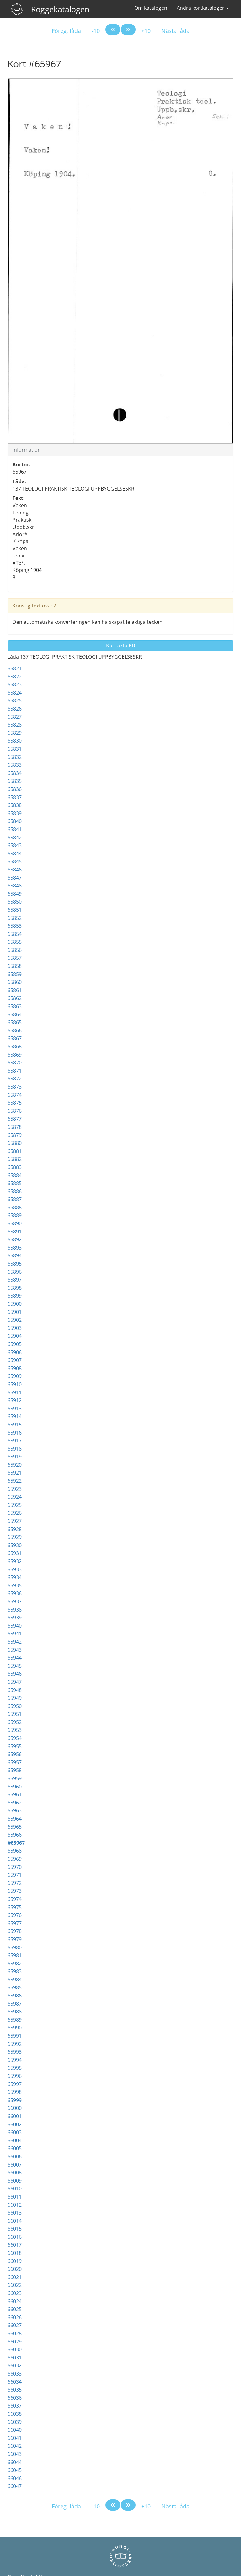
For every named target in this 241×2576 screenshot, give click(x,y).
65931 (15, 1553)
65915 (15, 1424)
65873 (15, 1086)
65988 (15, 2011)
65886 (15, 1191)
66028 (15, 2333)
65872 (15, 1078)
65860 (15, 982)
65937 (15, 1601)
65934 (15, 1577)
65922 (15, 1480)
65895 (15, 1263)
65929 (15, 1537)
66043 (15, 2454)
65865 (15, 1022)
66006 (15, 2156)
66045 (15, 2470)
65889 (15, 1215)
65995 (15, 2067)
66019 (15, 2261)
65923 (15, 1489)
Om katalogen (150, 7)
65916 (15, 1432)
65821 (15, 668)
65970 (15, 1867)
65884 (15, 1175)
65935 (15, 1585)
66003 (15, 2132)
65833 (15, 764)
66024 (15, 2301)
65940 (15, 1625)
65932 (15, 1561)
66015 (15, 2228)
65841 (15, 829)
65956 (15, 1754)
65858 (15, 966)
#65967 (16, 1842)
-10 (96, 31)
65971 (15, 1874)
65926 (15, 1512)
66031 (15, 2357)
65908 (15, 1368)
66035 (15, 2389)
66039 (15, 2422)
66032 (15, 2365)
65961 (15, 1794)
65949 (15, 1697)
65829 (15, 732)
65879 (15, 1135)
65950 (15, 1706)
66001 (15, 2116)
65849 (15, 893)
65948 (15, 1690)
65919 (15, 1456)
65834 (15, 773)
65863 (15, 1006)
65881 (15, 1151)
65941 (15, 1633)
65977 (15, 1923)
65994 (15, 2060)
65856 (15, 950)
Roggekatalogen (60, 9)
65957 (15, 1762)
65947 (15, 1681)
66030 (15, 2349)
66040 (15, 2429)
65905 (15, 1344)
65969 (15, 1858)
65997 (15, 2084)
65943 (15, 1649)
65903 (15, 1328)
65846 (15, 869)
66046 (15, 2478)
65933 (15, 1569)
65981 (15, 1955)
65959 (15, 1778)
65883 (15, 1167)
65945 (15, 1665)
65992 (15, 2043)
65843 (15, 845)
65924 (15, 1496)
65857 (15, 957)
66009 (15, 2180)
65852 (15, 918)
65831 (15, 748)
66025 (15, 2309)
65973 (15, 1890)
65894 (15, 1255)
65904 (15, 1335)
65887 (15, 1199)
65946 (15, 1673)
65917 (15, 1440)
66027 (15, 2325)
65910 (15, 1384)
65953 (15, 1730)
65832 (15, 757)
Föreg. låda (66, 31)
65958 (15, 1770)
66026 (15, 2317)
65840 (15, 821)
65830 (15, 740)
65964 (15, 1818)
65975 (15, 1907)
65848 (15, 885)
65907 (15, 1360)
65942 (15, 1641)
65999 (15, 2100)
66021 (15, 2277)
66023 (15, 2293)
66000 (15, 2108)
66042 (15, 2445)
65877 (15, 1118)
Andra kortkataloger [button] (203, 7)
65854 (15, 934)
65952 (15, 1722)
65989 (15, 2019)
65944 (15, 1657)
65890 (15, 1223)
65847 (15, 877)
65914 (15, 1416)
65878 (15, 1126)
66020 (15, 2269)
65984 (15, 1979)
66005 (15, 2148)
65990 (15, 2027)
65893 (15, 1247)
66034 (15, 2381)
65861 (15, 990)
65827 (15, 716)
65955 (15, 1746)
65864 (15, 1014)
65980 (15, 1947)
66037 (15, 2405)
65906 (15, 1352)
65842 (15, 837)
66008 (15, 2172)
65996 (15, 2076)
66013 (15, 2212)
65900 (15, 1303)
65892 (15, 1239)
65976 (15, 1915)
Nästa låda (175, 31)
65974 (15, 1899)
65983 (15, 1971)
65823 (15, 684)
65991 (15, 2035)
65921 (15, 1472)
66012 (15, 2204)
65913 (15, 1408)
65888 (15, 1207)
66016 (15, 2236)
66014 (15, 2220)
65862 (15, 998)
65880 (15, 1143)
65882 (15, 1159)
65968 (15, 1850)
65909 (15, 1376)
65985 (15, 1987)
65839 (15, 813)
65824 (15, 692)
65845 (15, 861)
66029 (15, 2341)
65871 (15, 1070)
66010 (15, 2188)
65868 (15, 1046)
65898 (15, 1287)
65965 (15, 1826)
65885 (15, 1183)
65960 (15, 1786)
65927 (15, 1521)
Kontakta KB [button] (120, 645)
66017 (15, 2244)
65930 (15, 1545)
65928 (15, 1529)
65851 (15, 909)
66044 (15, 2462)
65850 (15, 901)
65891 (15, 1231)
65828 (15, 724)
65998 (15, 2092)
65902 (15, 1319)
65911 (15, 1392)
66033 (15, 2373)
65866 (15, 1030)
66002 (15, 2124)
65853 (15, 925)
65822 (15, 676)
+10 (146, 31)
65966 (15, 1834)
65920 (15, 1464)
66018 (15, 2252)
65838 (15, 805)
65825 (15, 700)
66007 (15, 2164)
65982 (15, 1963)
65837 (15, 797)
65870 (15, 1062)
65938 (15, 1609)
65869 (15, 1054)
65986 (15, 1995)
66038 (15, 2413)
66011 (15, 2196)
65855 (15, 941)
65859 (15, 974)
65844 (15, 853)
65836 (15, 789)
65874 (15, 1094)
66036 (15, 2397)
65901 (15, 1312)
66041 (15, 2438)
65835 (15, 780)
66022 (15, 2285)
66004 (15, 2140)
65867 (15, 1038)
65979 (15, 1939)
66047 (15, 2486)
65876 (15, 1110)
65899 (15, 1295)
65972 (15, 1883)
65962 (15, 1802)
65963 (15, 1810)
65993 (15, 2051)
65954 (15, 1738)
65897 (15, 1279)
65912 (15, 1400)
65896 (15, 1271)
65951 (15, 1714)
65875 (15, 1102)
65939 (15, 1617)
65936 (15, 1593)
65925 (15, 1505)
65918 (15, 1448)
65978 (15, 1931)
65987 (15, 2003)
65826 (15, 708)
